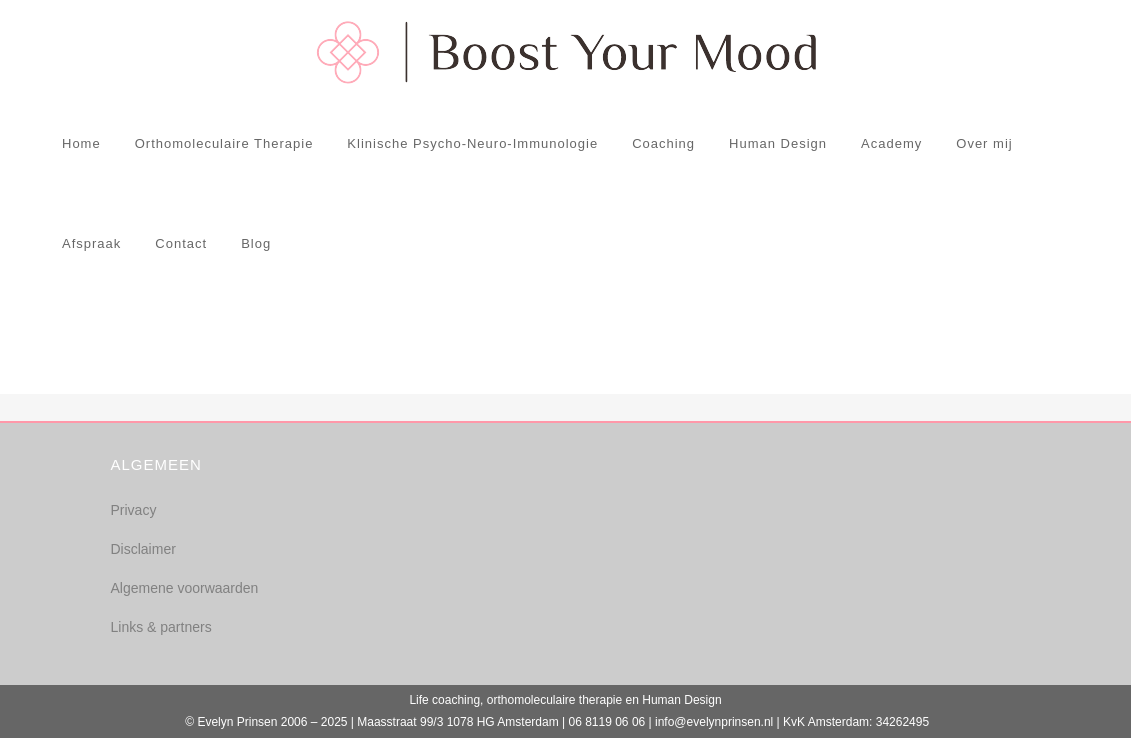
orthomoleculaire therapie (554, 700)
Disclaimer (143, 549)
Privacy (134, 510)
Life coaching (444, 700)
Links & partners (161, 627)
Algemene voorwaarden (185, 588)
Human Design (681, 700)
